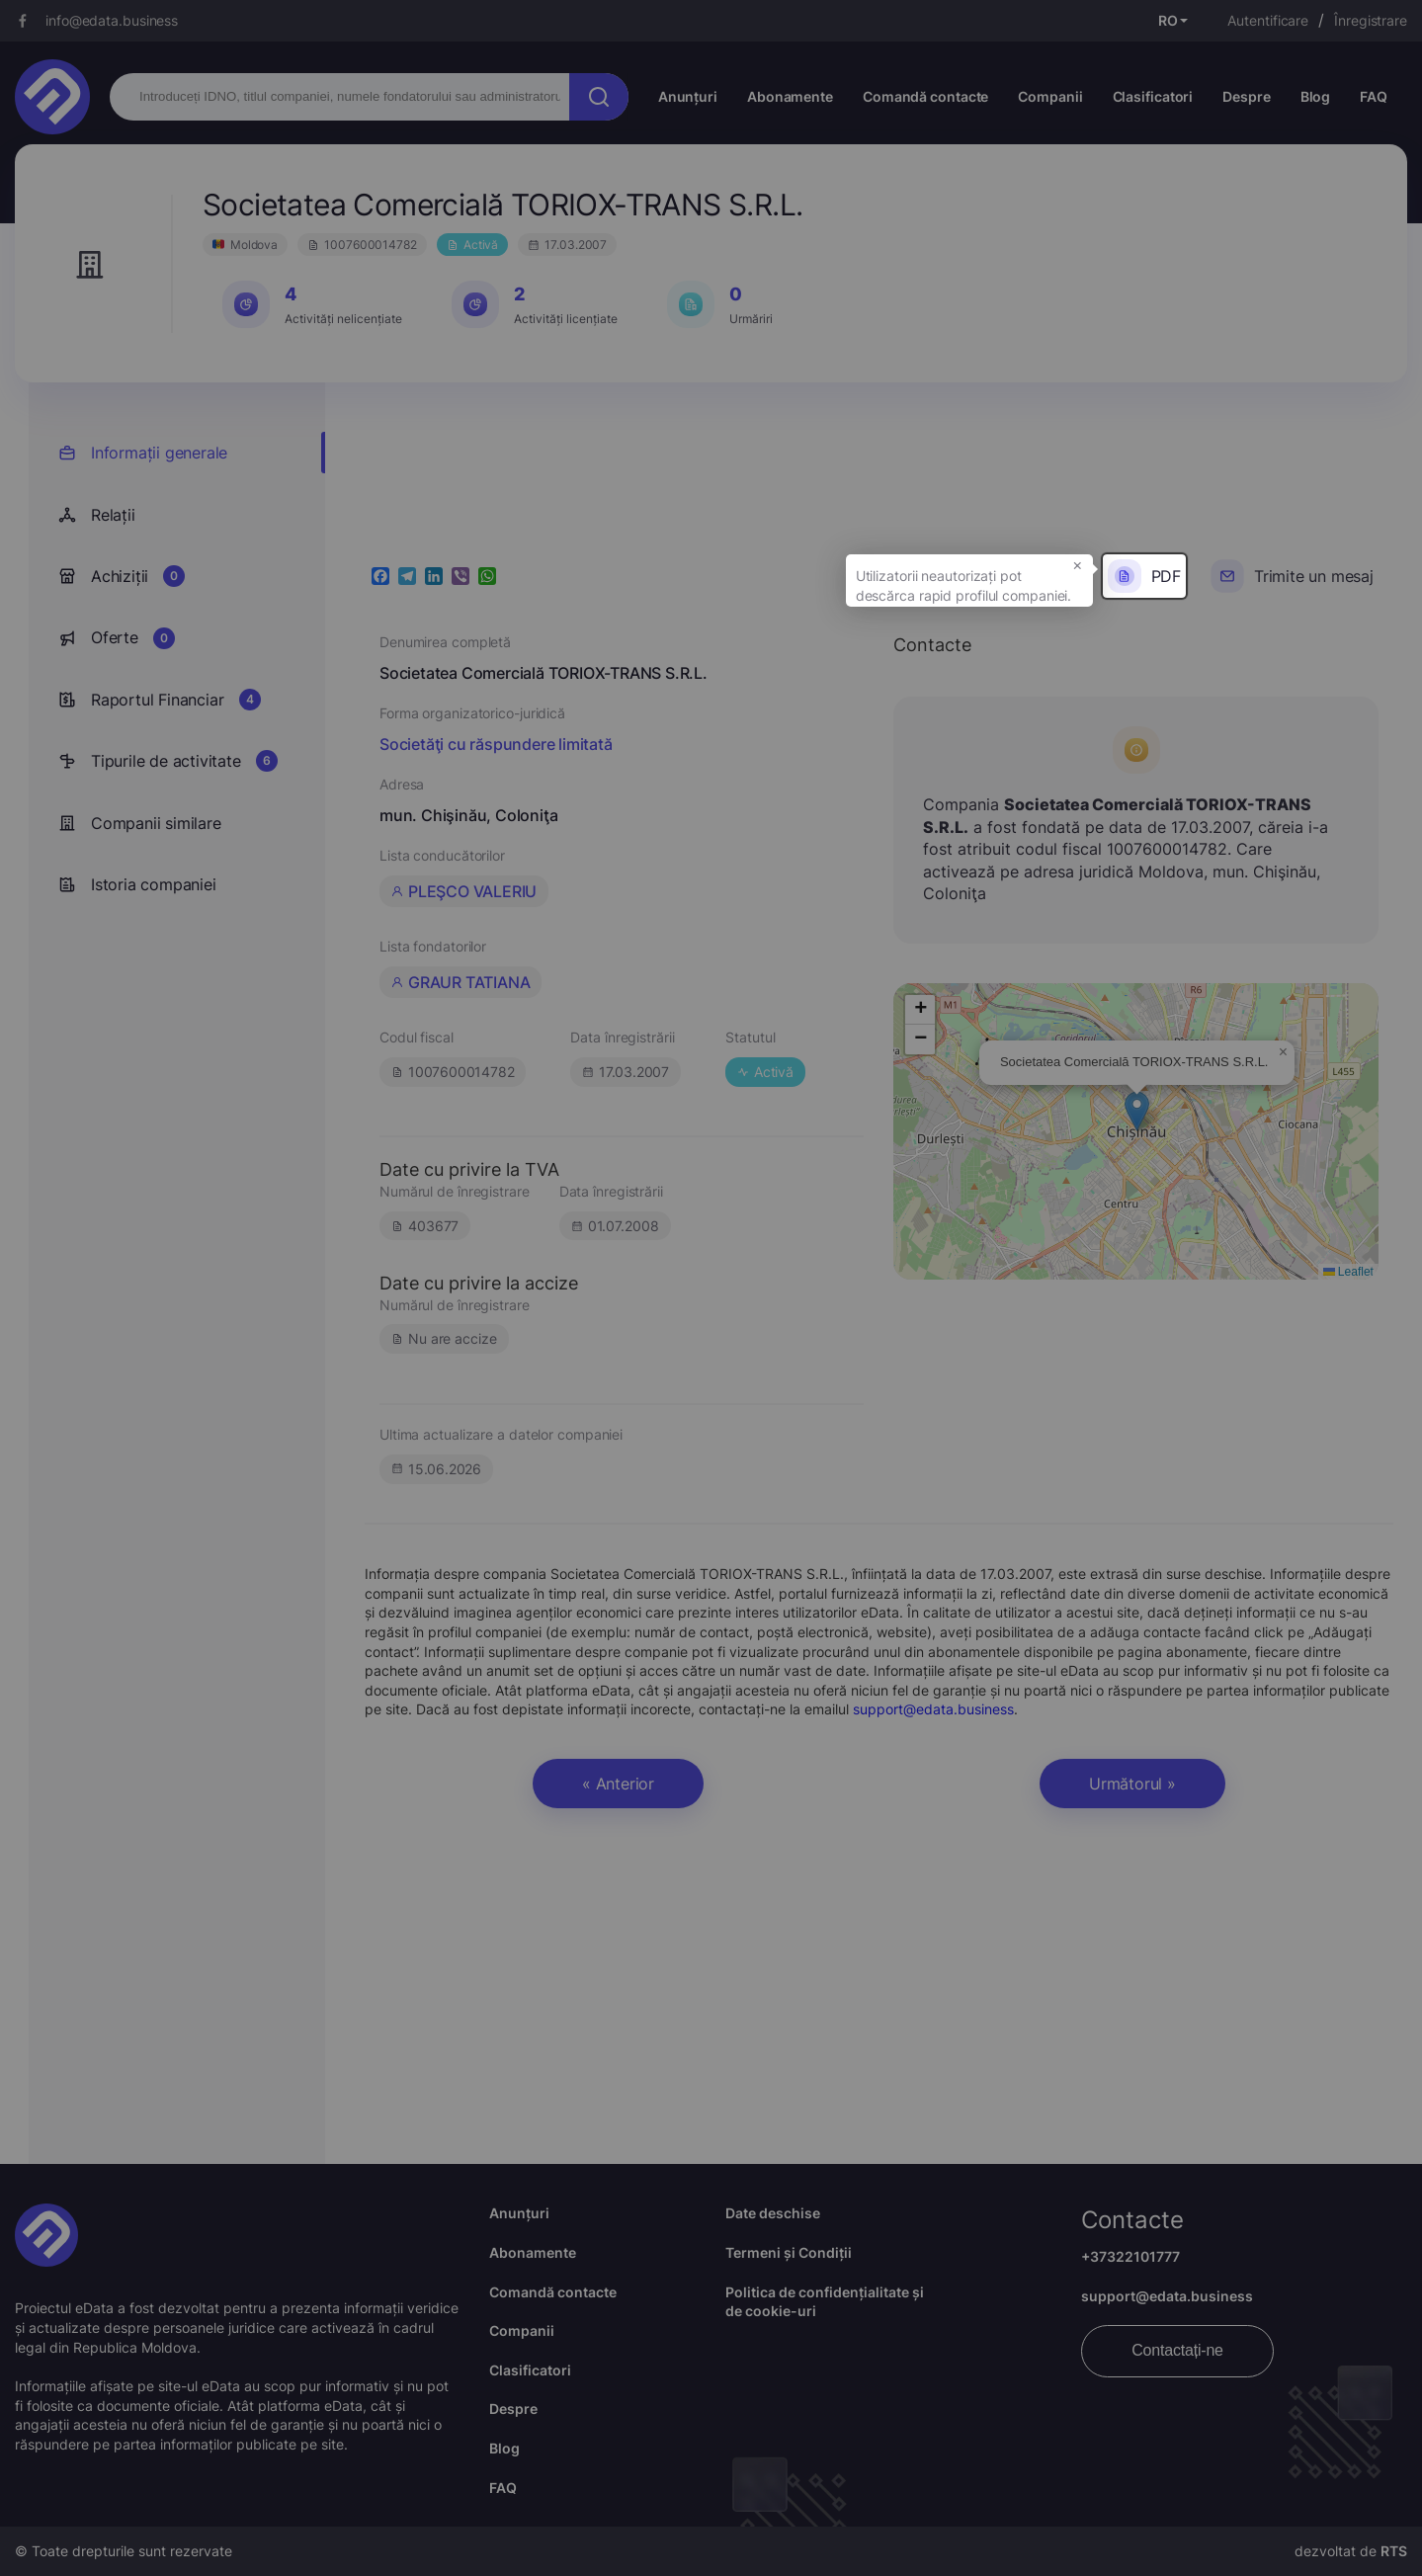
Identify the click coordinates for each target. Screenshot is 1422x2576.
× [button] (1077, 564)
